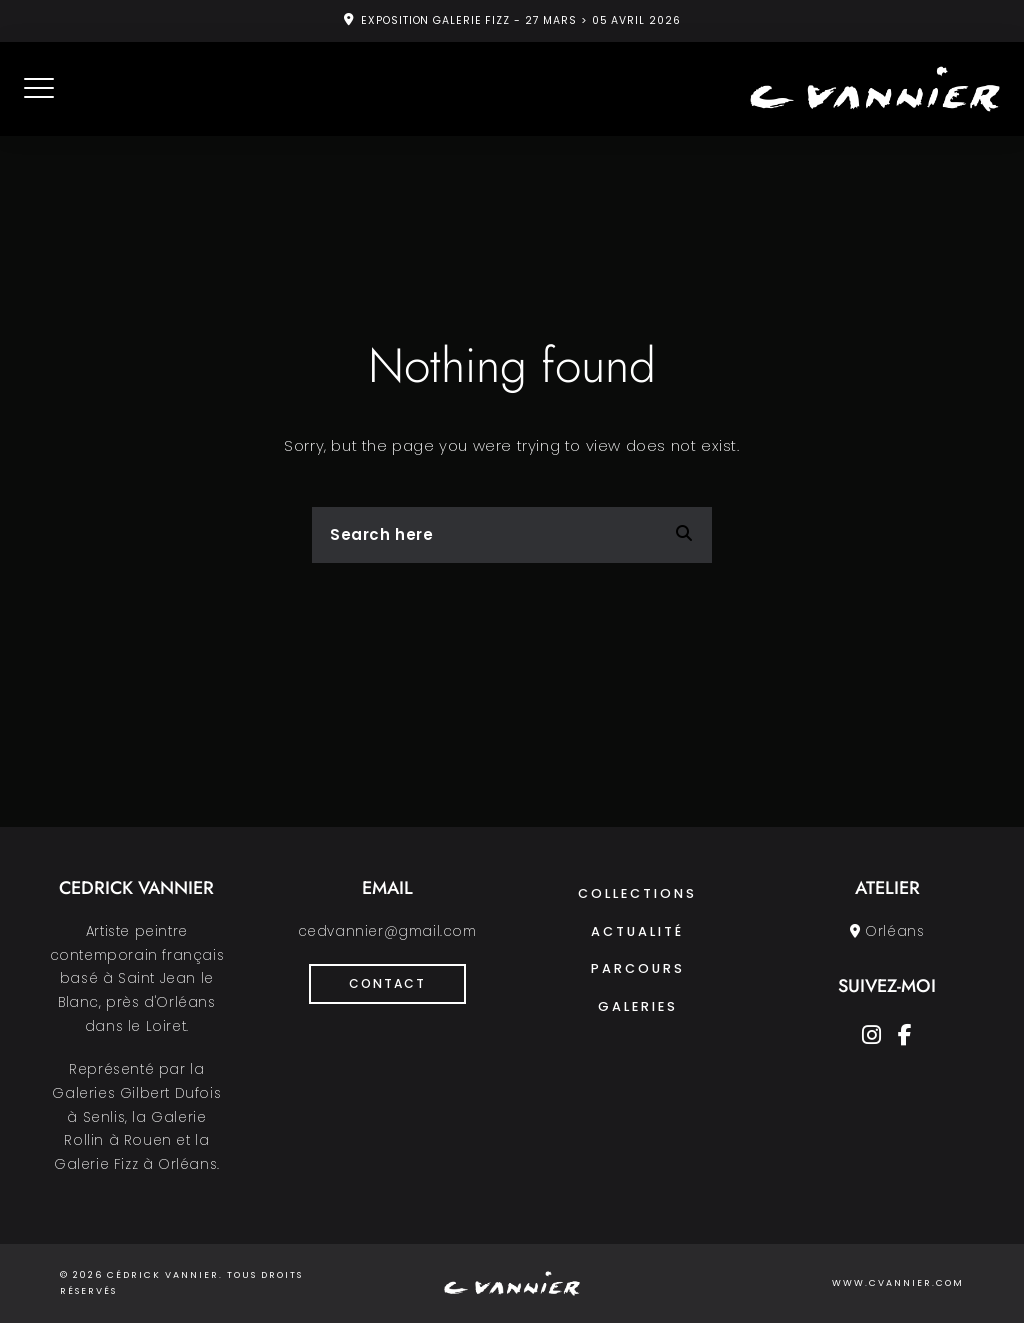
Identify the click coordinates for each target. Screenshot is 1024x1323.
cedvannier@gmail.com (387, 931)
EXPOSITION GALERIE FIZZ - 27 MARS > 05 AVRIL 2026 (520, 20)
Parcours (638, 968)
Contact (387, 983)
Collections (637, 893)
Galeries (638, 1006)
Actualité (637, 931)
